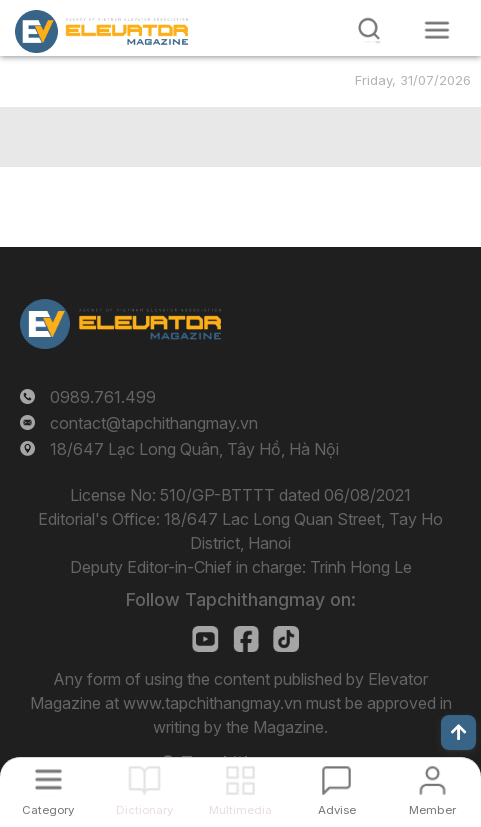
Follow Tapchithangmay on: (241, 599)
